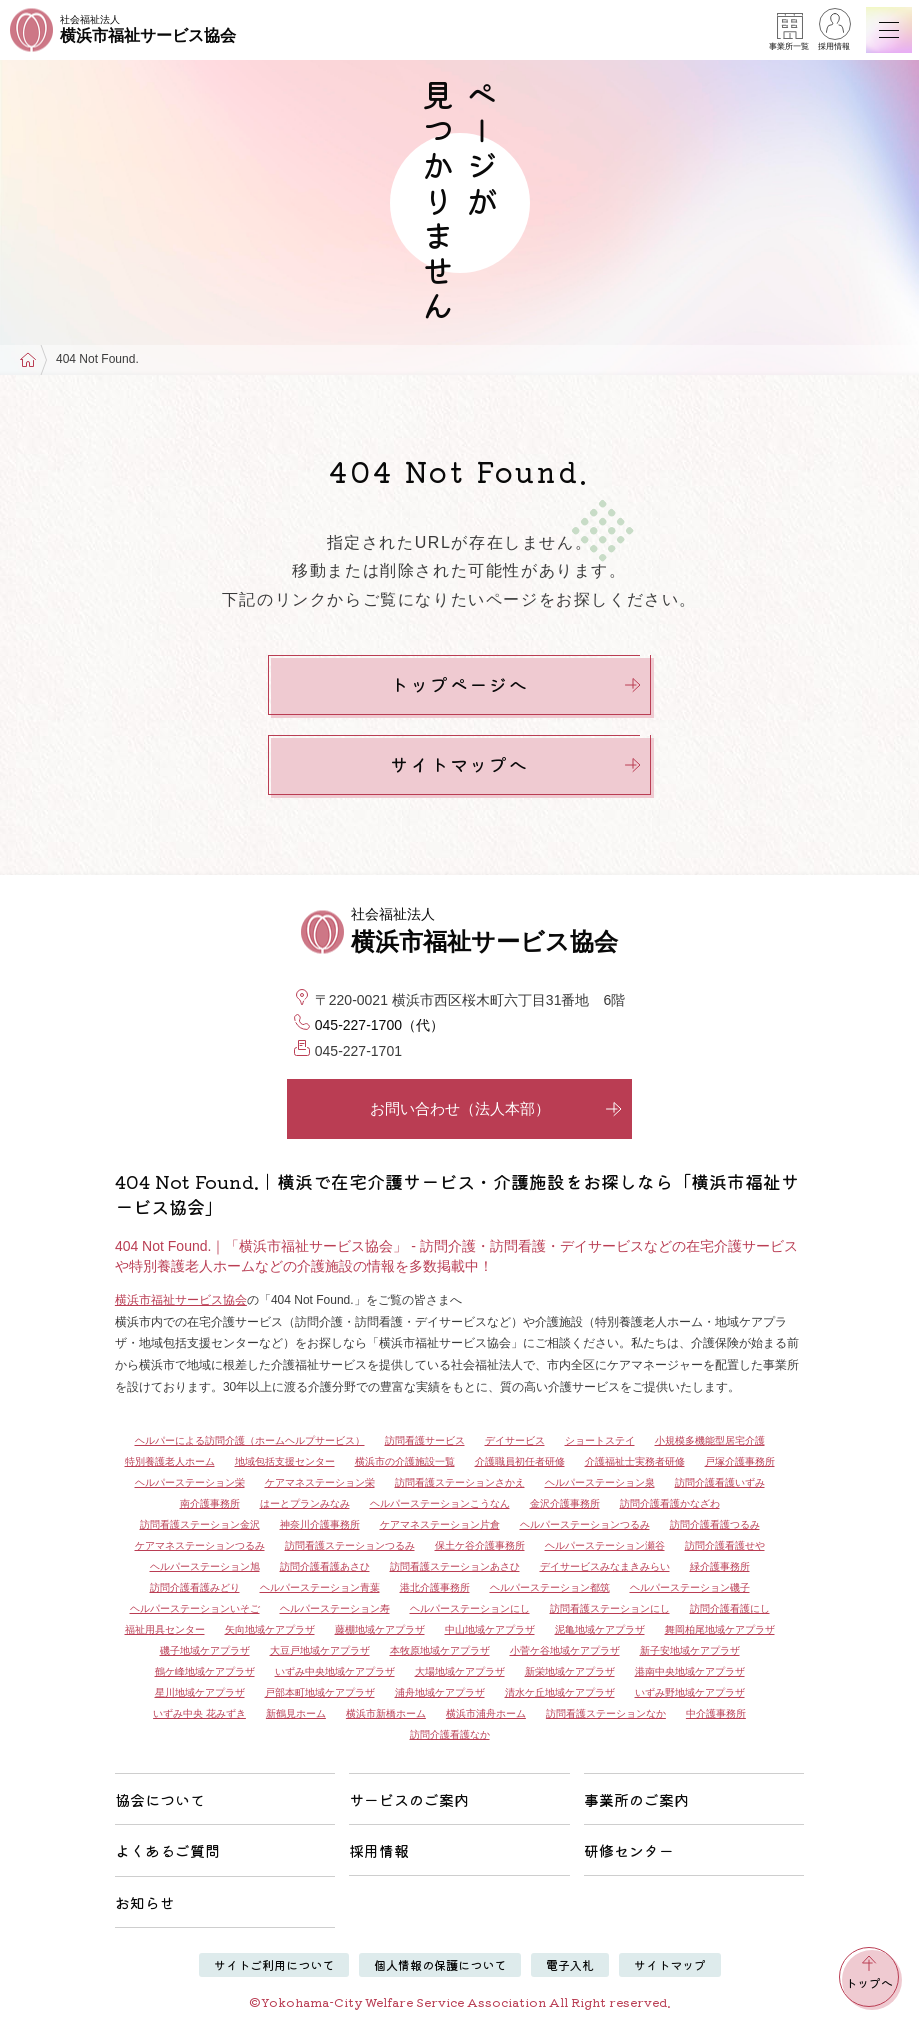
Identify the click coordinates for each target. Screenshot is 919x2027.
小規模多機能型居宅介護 (710, 1440)
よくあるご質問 (167, 1850)
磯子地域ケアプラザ (205, 1650)
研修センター (629, 1850)
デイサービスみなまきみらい (605, 1566)
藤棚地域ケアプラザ (380, 1629)
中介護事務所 (716, 1713)
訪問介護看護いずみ (720, 1482)
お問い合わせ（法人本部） (496, 1108)
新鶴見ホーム (296, 1713)
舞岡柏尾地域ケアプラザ (720, 1629)
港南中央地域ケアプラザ (690, 1671)
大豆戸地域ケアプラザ (320, 1650)
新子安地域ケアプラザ (690, 1650)
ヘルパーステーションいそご (195, 1608)
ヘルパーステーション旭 (205, 1566)
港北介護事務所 (435, 1587)
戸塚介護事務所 (740, 1461)
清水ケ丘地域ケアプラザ (560, 1692)
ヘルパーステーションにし (470, 1608)
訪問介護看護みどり (195, 1587)
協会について (160, 1799)
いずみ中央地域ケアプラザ (335, 1671)
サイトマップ (670, 1964)
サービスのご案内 (409, 1799)
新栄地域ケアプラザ (570, 1671)
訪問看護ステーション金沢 (200, 1524)
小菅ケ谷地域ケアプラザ (565, 1650)
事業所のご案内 (636, 1799)
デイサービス (515, 1440)
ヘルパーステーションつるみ (585, 1524)
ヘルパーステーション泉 (600, 1482)
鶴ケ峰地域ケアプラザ (205, 1671)
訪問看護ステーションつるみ (350, 1545)
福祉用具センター (165, 1629)
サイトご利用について (274, 1964)
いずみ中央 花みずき (199, 1713)
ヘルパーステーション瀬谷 (605, 1545)
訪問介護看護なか (450, 1734)
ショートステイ (600, 1440)
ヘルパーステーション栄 (190, 1482)
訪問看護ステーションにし (610, 1608)
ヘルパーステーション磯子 (690, 1587)
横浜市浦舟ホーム (486, 1713)
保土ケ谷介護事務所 (480, 1545)
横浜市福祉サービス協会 (181, 1300)
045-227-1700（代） (379, 1025)
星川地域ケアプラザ (200, 1692)
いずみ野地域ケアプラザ (690, 1692)
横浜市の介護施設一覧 (405, 1461)
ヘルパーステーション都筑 (550, 1587)
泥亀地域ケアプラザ (600, 1629)
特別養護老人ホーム (170, 1461)
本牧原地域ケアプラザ (440, 1650)
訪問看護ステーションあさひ (455, 1566)
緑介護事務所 (720, 1566)
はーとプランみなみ (305, 1503)
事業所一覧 (789, 32)
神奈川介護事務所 (320, 1524)
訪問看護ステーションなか (606, 1713)
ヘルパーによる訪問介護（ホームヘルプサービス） (250, 1440)
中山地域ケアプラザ (490, 1629)
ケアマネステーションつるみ (200, 1545)
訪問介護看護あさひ (325, 1566)
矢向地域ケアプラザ (270, 1629)
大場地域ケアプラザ (460, 1671)
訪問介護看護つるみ (715, 1524)
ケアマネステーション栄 (320, 1482)
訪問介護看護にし (730, 1608)
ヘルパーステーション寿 (335, 1608)
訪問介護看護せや (725, 1545)
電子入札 (570, 1964)
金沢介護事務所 (565, 1503)
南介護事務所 (210, 1503)
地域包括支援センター (285, 1461)
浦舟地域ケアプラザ (440, 1692)
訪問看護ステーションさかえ (460, 1482)
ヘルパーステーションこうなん (440, 1503)
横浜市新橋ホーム (386, 1713)
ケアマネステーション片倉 (440, 1524)
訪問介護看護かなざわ (670, 1503)
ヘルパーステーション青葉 (320, 1587)
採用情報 (834, 32)
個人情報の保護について (440, 1964)
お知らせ (145, 1902)
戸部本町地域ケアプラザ (320, 1692)
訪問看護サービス (425, 1440)
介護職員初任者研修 (520, 1461)
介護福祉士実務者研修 (635, 1461)
